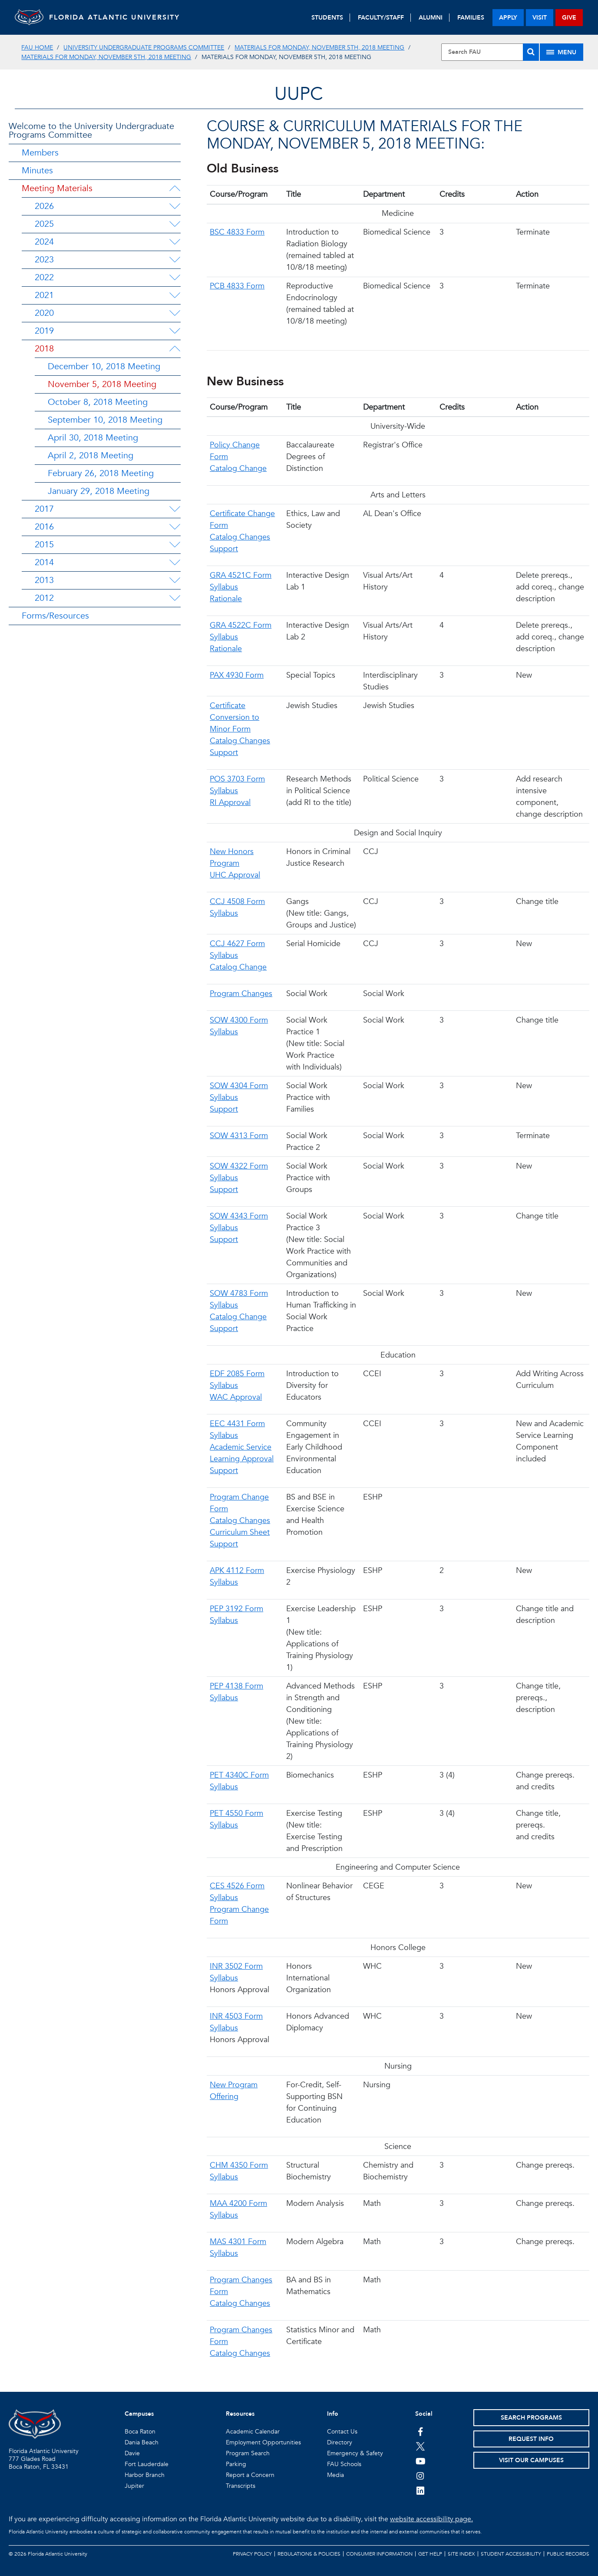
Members (40, 153)
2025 (44, 224)
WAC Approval (236, 1397)
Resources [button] (240, 2414)
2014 (44, 562)
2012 (44, 598)
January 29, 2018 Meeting (98, 491)
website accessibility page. (431, 2519)
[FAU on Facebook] (420, 2431)
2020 (44, 313)
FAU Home (37, 47)
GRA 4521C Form (240, 575)
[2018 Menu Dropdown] (174, 349)
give (569, 17)
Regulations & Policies (309, 2553)
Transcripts (240, 2486)
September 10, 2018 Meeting (105, 420)
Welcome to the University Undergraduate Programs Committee (91, 130)
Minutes (37, 170)
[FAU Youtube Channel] (420, 2461)
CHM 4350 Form (239, 2165)
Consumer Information (379, 2553)
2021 (44, 295)
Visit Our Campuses (531, 2460)
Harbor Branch (145, 2475)
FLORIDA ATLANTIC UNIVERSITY (123, 17)
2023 (44, 259)
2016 (44, 527)
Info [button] (332, 2414)
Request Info (531, 2439)
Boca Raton (140, 2431)
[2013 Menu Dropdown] (174, 580)
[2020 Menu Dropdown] (174, 313)
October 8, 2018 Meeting (98, 402)
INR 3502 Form (236, 1966)
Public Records (568, 2553)
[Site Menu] (561, 52)
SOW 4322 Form (239, 1166)
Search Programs (531, 2418)
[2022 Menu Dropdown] (174, 277)
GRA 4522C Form (240, 625)
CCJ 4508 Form (237, 901)
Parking (236, 2464)
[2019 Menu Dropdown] (174, 331)
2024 (44, 242)
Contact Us (342, 2431)
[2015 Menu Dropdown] (174, 544)
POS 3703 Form (237, 779)
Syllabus (224, 587)
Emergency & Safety (355, 2453)
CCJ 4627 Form (237, 943)
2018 (44, 348)
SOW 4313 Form (239, 1135)
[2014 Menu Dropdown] (174, 562)
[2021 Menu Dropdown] (174, 295)
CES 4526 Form (237, 1886)
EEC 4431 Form (237, 1423)
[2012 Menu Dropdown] (174, 598)
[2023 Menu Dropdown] (174, 259)
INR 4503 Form (236, 2016)
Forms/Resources (55, 616)
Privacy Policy (252, 2553)
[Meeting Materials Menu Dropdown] (174, 188)
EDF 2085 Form (237, 1373)
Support (224, 548)
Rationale (226, 598)
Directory (339, 2442)
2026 (44, 206)
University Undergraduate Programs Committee (143, 47)
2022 (44, 277)
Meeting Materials (57, 188)
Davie (132, 2453)
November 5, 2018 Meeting (102, 384)
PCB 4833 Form (237, 286)
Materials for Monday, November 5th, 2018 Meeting (319, 47)
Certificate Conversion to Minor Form (234, 717)
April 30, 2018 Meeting (93, 438)
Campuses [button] (139, 2414)
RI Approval (230, 802)
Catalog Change (238, 468)
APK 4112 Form (237, 1570)
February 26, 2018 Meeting (101, 473)
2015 (44, 544)
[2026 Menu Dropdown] (174, 206)
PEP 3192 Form (236, 1608)
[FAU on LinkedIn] (420, 2490)
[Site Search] (490, 52)
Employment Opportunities (263, 2442)
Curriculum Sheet (240, 1532)
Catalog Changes (240, 537)
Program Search (248, 2453)
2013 (44, 580)
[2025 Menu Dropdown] (174, 224)
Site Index (461, 2553)
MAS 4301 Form (238, 2241)
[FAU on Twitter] (420, 2446)
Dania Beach (142, 2442)
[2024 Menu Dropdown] (174, 242)
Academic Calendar (253, 2431)
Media (335, 2475)
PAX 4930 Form (237, 675)
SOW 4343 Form (239, 1216)
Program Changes (241, 993)
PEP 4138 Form (236, 1686)
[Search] (531, 52)
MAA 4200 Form (238, 2203)
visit (539, 17)
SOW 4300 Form (239, 1020)
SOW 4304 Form (239, 1085)
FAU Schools (344, 2464)
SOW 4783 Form (239, 1293)
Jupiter (134, 2486)
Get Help (430, 2553)
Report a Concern (250, 2475)
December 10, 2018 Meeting (104, 366)
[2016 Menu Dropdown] (174, 527)
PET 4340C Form (239, 1775)
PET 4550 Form (236, 1813)
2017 (44, 509)
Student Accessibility (511, 2553)
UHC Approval (235, 875)
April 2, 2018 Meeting (90, 455)
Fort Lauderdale (146, 2464)
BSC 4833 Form (237, 232)
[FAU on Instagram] (420, 2475)
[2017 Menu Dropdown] (174, 509)
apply (508, 17)
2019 (44, 331)
